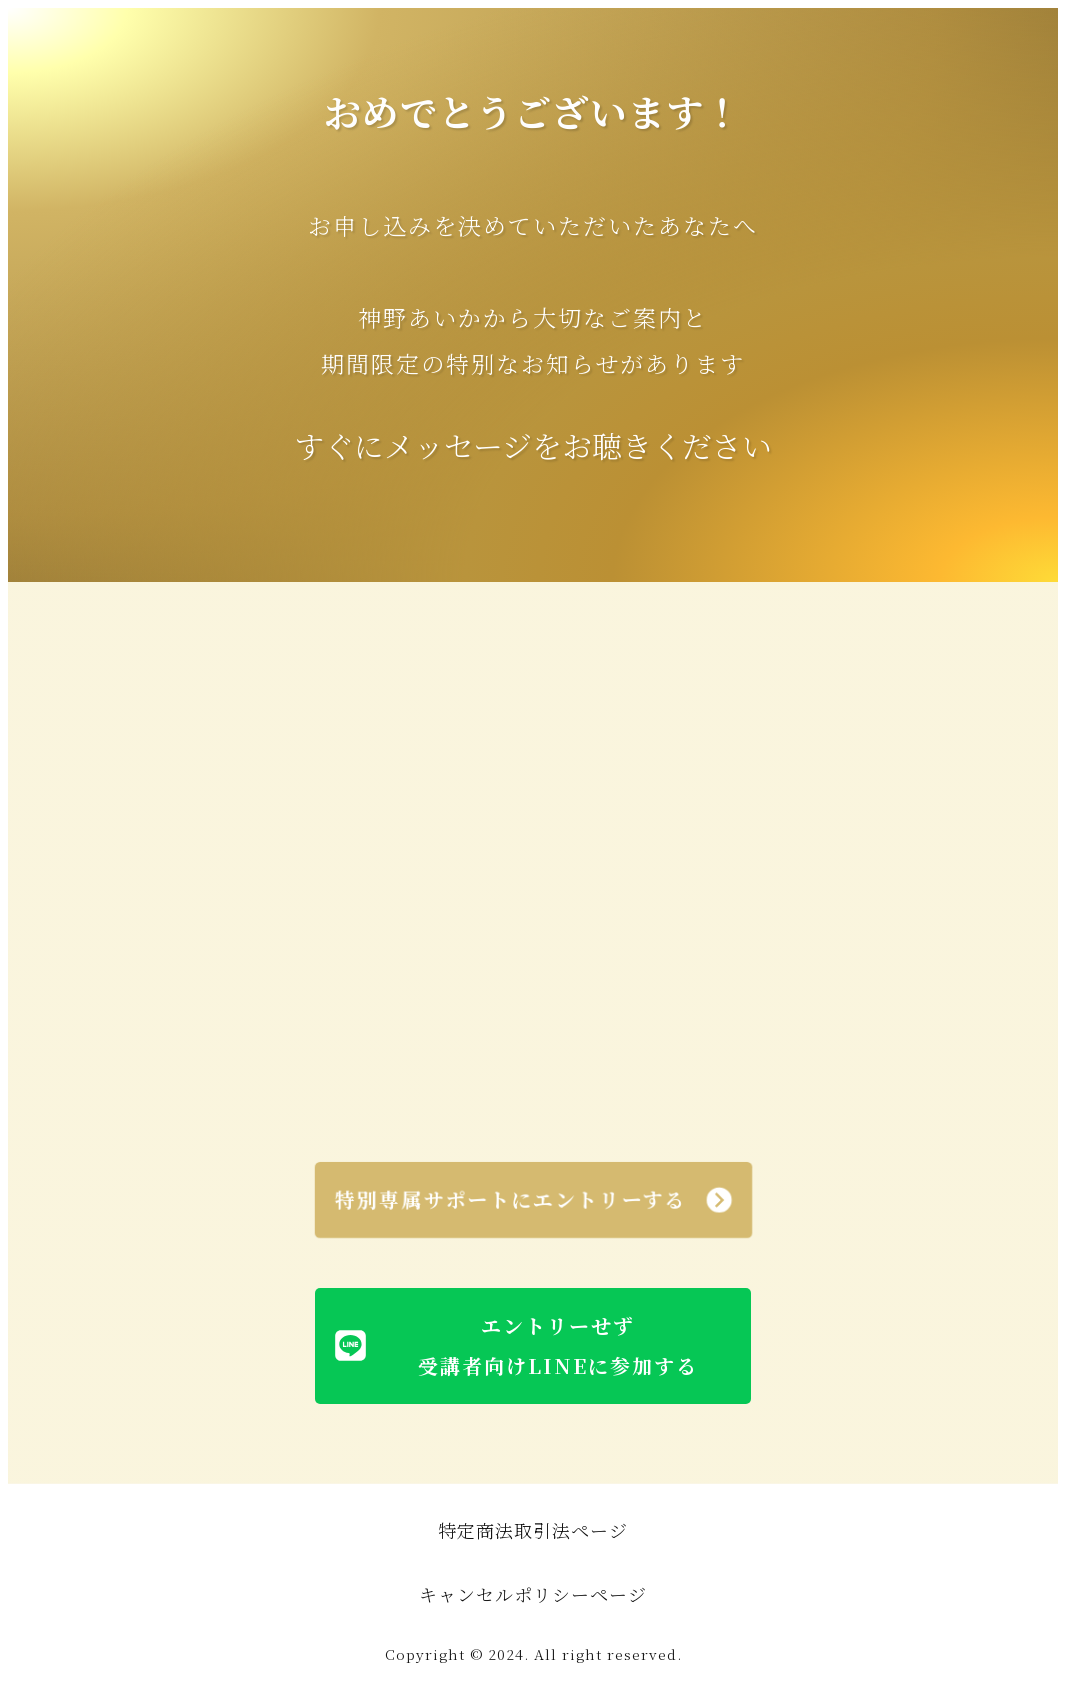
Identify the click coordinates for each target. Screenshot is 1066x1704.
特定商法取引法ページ (533, 1530)
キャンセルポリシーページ (533, 1594)
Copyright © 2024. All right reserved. (533, 1654)
